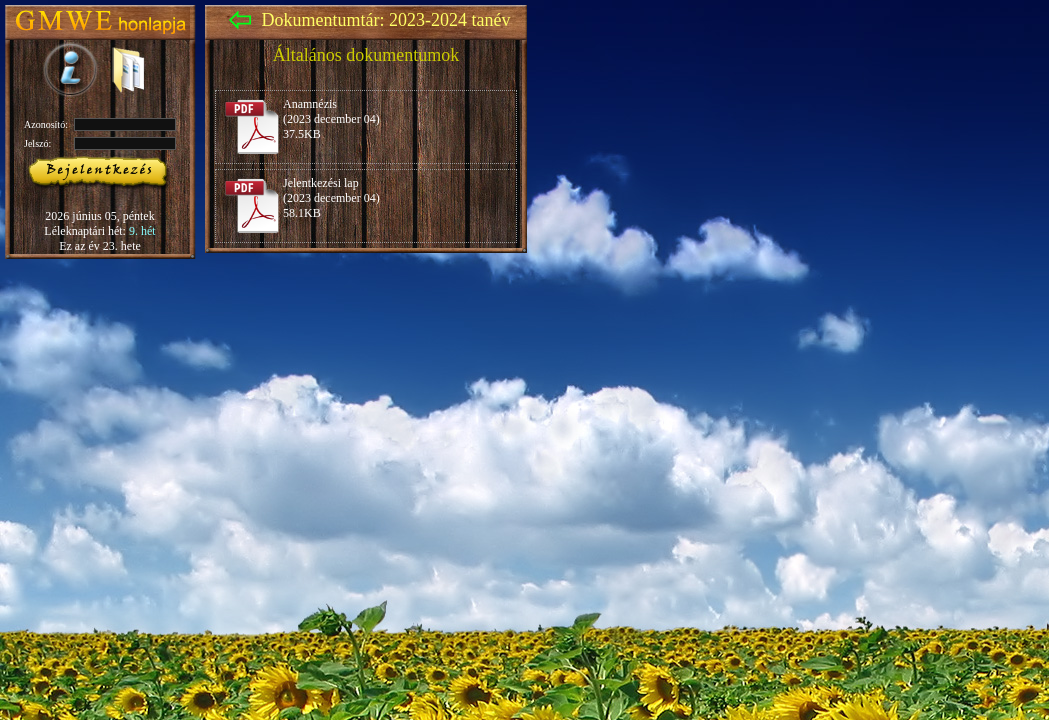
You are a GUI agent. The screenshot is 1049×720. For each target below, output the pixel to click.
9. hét (142, 231)
